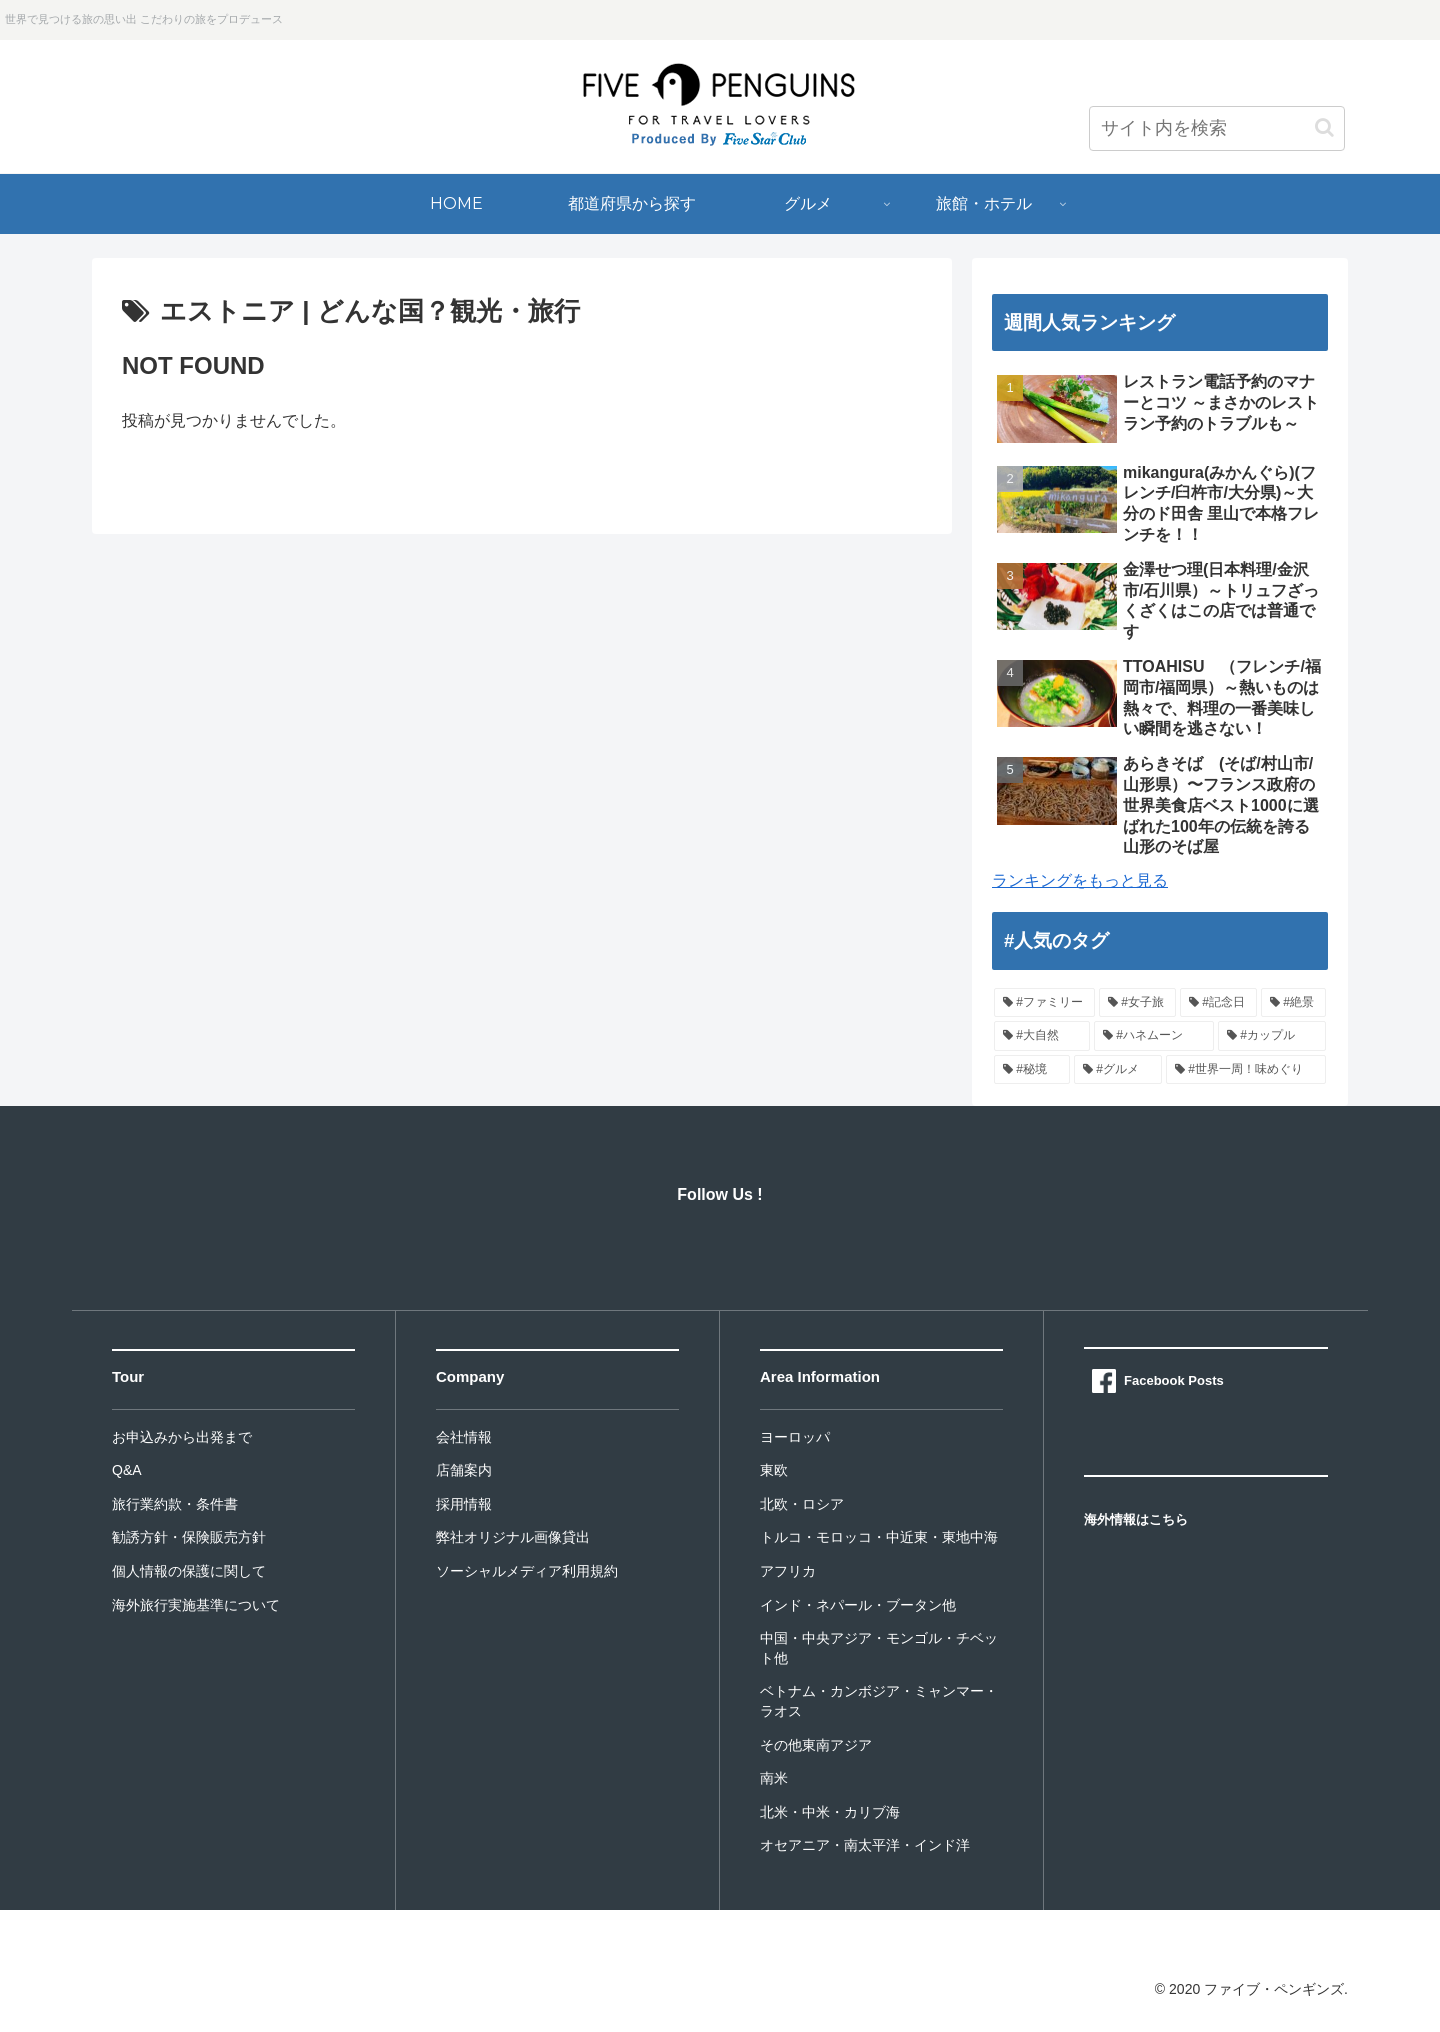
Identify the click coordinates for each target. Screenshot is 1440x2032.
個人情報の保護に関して (189, 1571)
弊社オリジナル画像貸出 (513, 1537)
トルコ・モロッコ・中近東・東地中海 (879, 1537)
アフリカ (788, 1571)
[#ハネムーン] (1154, 1036)
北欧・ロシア (802, 1504)
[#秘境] (1032, 1070)
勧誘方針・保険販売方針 (189, 1537)
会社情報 (464, 1437)
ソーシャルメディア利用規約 (527, 1571)
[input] (1217, 128)
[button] (1324, 127)
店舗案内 (464, 1470)
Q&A (127, 1470)
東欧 (774, 1470)
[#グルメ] (1118, 1070)
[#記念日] (1218, 1003)
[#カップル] (1272, 1036)
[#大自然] (1042, 1036)
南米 (774, 1778)
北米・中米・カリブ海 (830, 1812)
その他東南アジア (816, 1745)
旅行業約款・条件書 (175, 1504)
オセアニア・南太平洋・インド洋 (865, 1845)
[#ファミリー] (1044, 1003)
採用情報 (464, 1504)
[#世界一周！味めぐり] (1246, 1070)
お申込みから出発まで (182, 1437)
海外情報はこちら (1136, 1519)
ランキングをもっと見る (1080, 880)
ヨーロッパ (795, 1437)
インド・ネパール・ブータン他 (858, 1605)
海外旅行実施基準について (196, 1605)
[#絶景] (1293, 1003)
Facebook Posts (1174, 1380)
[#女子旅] (1137, 1003)
